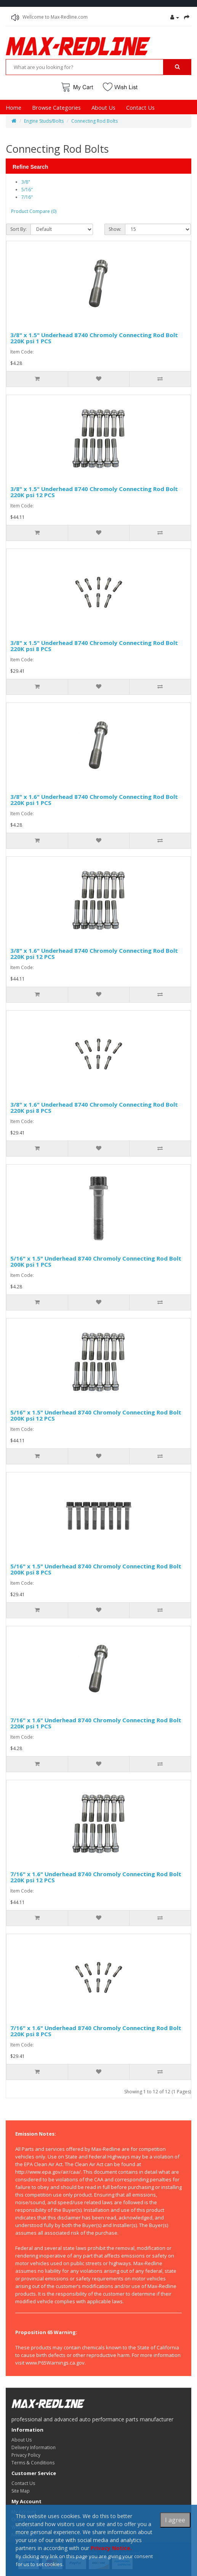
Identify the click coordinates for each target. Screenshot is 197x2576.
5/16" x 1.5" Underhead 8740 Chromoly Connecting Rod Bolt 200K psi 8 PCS (95, 1569)
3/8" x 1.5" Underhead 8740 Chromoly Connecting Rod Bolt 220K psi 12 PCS (94, 492)
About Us (103, 107)
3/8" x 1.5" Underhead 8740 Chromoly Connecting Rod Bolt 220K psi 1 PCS (94, 338)
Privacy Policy (25, 2455)
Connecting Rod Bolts (94, 121)
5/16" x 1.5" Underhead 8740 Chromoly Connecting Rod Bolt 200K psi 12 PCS (95, 1415)
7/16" (27, 197)
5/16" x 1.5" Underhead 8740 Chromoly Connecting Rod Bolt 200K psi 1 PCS (95, 1261)
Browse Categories (56, 107)
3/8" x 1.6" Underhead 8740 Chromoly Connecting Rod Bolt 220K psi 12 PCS (94, 954)
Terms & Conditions (32, 2462)
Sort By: (18, 229)
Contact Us (140, 107)
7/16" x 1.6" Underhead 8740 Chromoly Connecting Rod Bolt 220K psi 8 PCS (95, 2031)
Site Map (20, 2491)
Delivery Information (33, 2447)
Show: (115, 229)
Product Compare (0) (33, 211)
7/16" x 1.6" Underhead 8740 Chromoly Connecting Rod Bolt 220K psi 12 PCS (95, 1877)
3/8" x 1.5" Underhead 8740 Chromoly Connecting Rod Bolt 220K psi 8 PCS (94, 646)
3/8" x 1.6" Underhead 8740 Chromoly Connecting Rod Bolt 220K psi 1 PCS (94, 800)
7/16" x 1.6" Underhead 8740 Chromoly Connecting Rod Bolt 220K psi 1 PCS (95, 1723)
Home (13, 107)
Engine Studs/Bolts (44, 121)
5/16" (27, 189)
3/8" (25, 182)
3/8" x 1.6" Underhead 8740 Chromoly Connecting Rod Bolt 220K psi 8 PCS (94, 1108)
